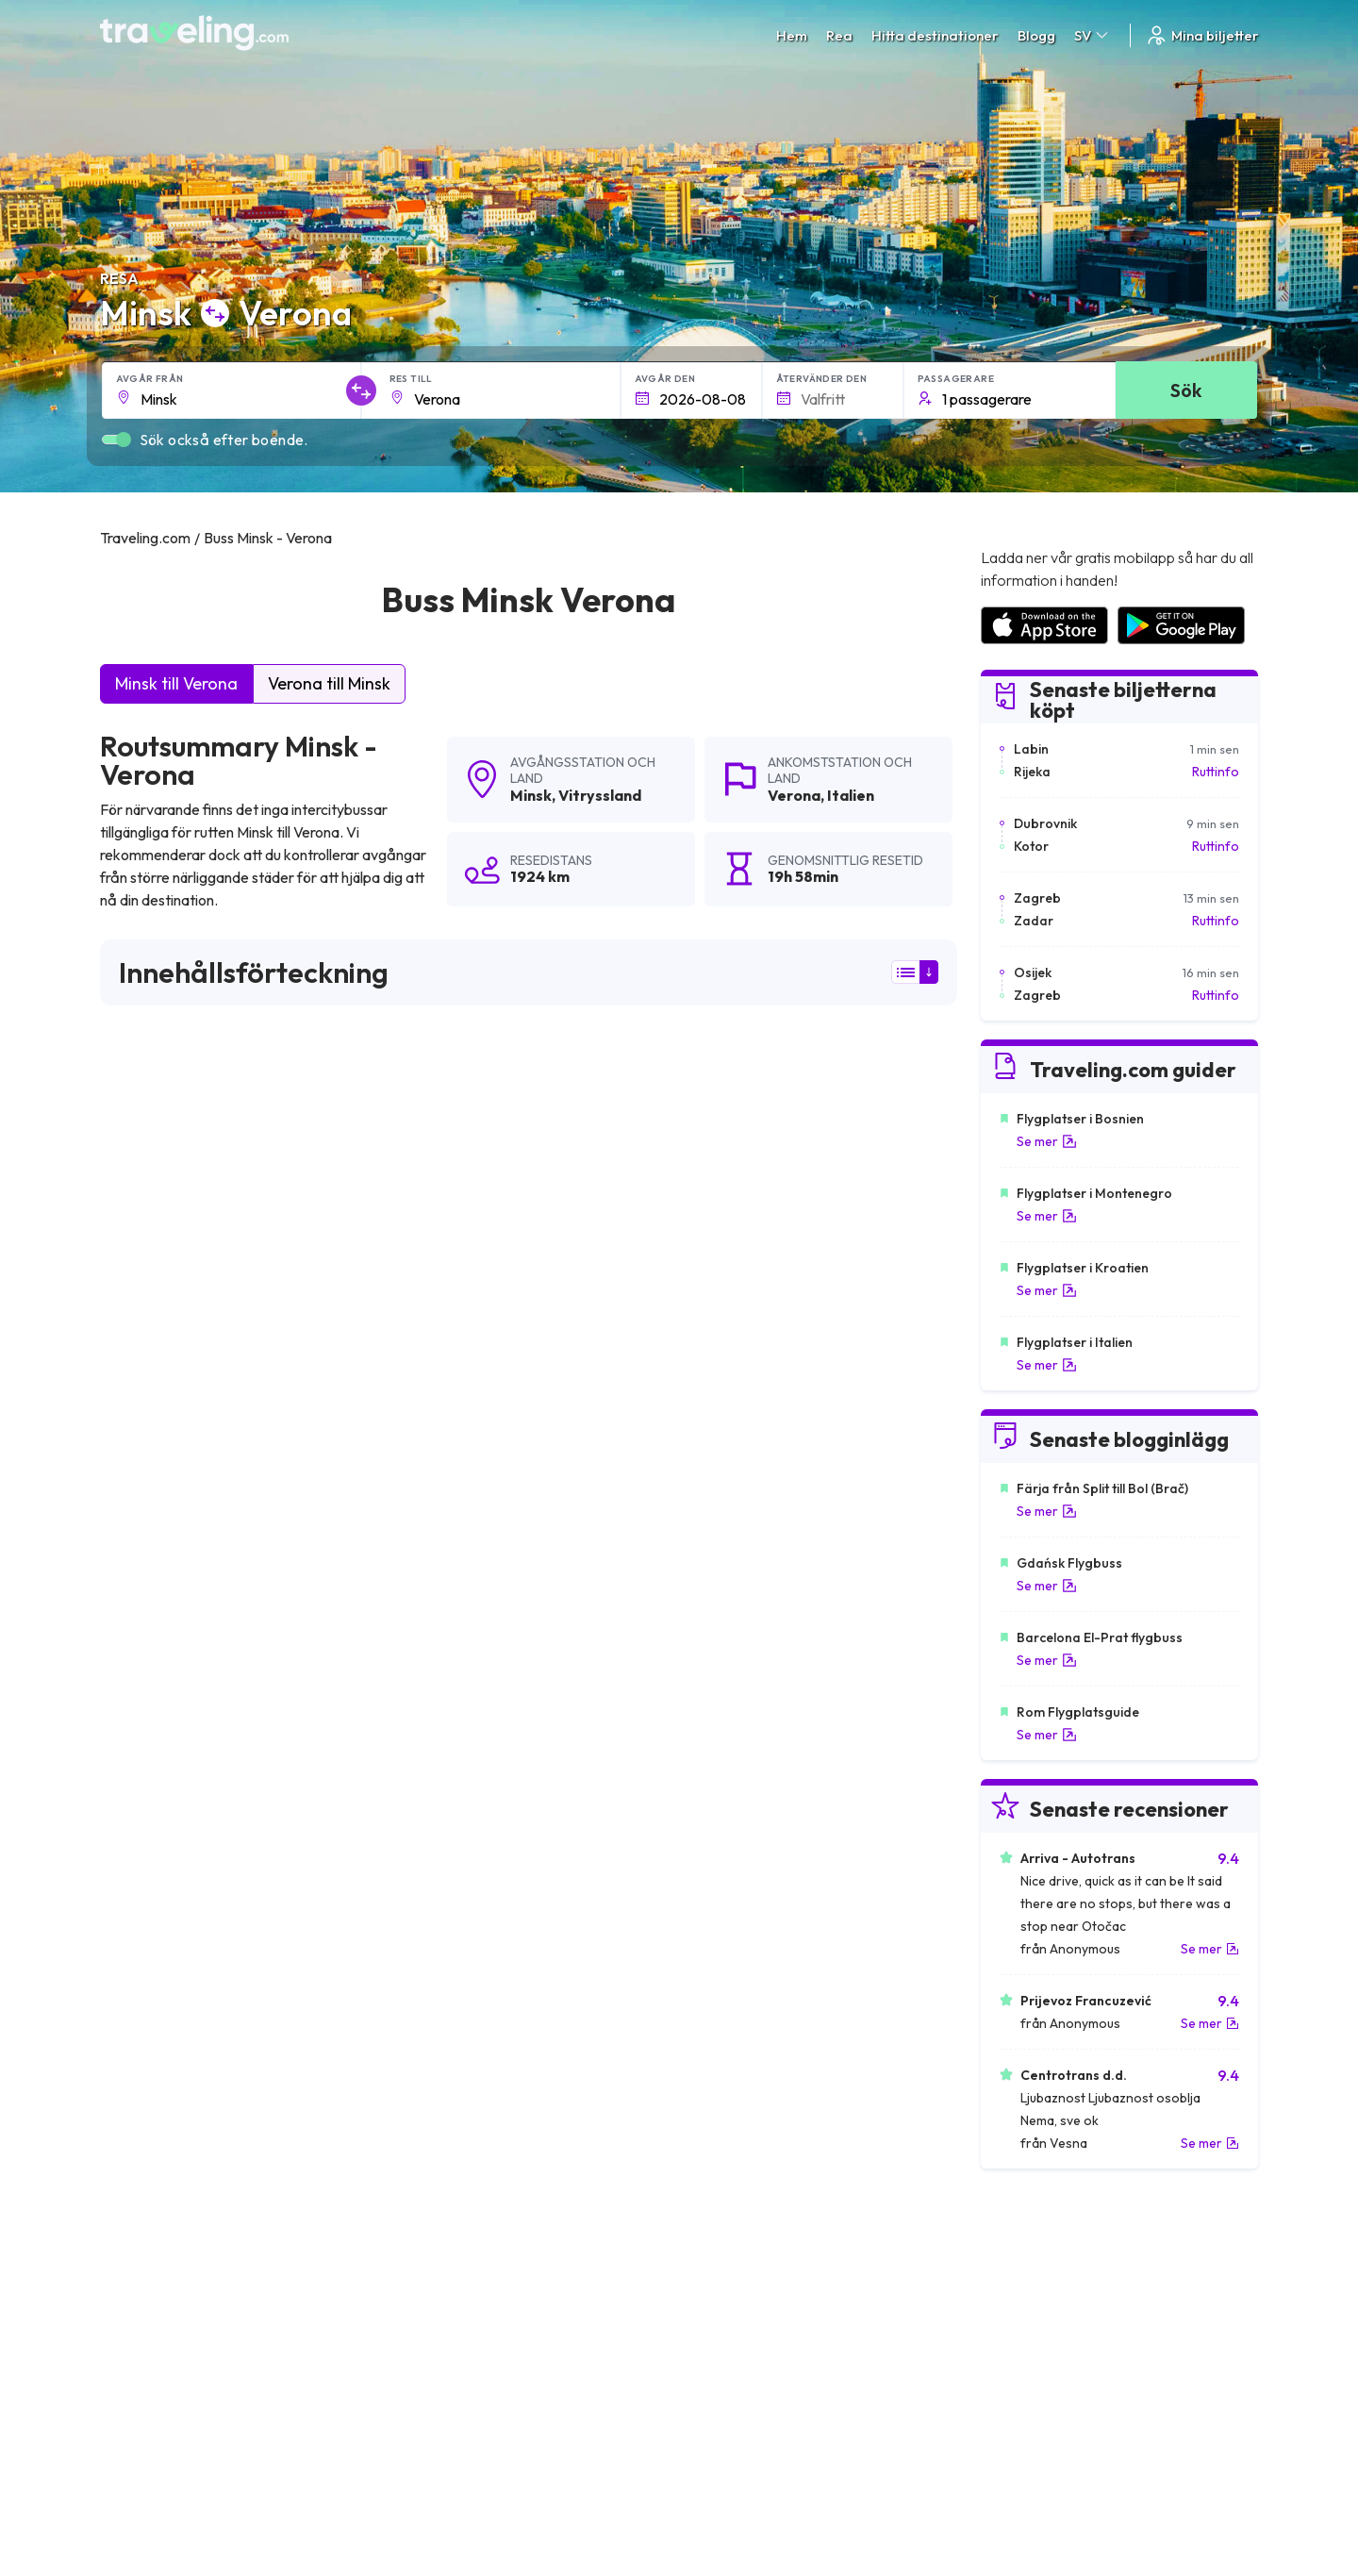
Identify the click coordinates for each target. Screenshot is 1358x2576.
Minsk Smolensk (439, 1886)
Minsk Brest (141, 1822)
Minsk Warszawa (727, 1726)
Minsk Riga (422, 1854)
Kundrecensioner (1029, 2280)
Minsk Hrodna (148, 1886)
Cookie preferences (749, 2300)
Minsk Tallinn (711, 1790)
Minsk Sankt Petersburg (179, 1982)
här (163, 1312)
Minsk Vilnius (144, 1726)
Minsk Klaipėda (721, 1950)
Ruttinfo (1215, 771)
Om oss (421, 2280)
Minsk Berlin (427, 1982)
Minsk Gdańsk (717, 1886)
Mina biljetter (1202, 35)
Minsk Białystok (439, 1790)
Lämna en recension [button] (849, 1477)
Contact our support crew (222, 2340)
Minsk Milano (145, 1950)
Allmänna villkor (734, 2260)
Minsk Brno (424, 2014)
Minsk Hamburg (722, 1982)
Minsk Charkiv (148, 1790)
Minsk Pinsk (424, 2046)
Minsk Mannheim (725, 1918)
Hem (791, 35)
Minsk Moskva (149, 1758)
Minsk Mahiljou (719, 2046)
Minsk (531, 795)
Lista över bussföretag (1046, 2300)
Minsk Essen (711, 1822)
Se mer (1047, 1141)
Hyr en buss (1012, 2320)
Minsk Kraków (433, 1918)
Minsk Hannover (440, 1950)
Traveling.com (285, 2487)
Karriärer (1005, 2260)
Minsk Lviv (420, 1822)
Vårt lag (422, 2300)
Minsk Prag (139, 2014)
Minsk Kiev (422, 1726)
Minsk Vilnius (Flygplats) (748, 1758)
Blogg (1036, 35)
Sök (1185, 390)
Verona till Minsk (329, 683)
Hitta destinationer (935, 35)
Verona (794, 795)
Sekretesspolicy (736, 2280)
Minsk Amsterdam (446, 1758)
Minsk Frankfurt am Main (750, 2014)
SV (1092, 35)
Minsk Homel (145, 1854)
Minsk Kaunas (148, 2046)
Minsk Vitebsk (716, 1854)
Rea (839, 35)
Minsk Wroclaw (153, 1918)
